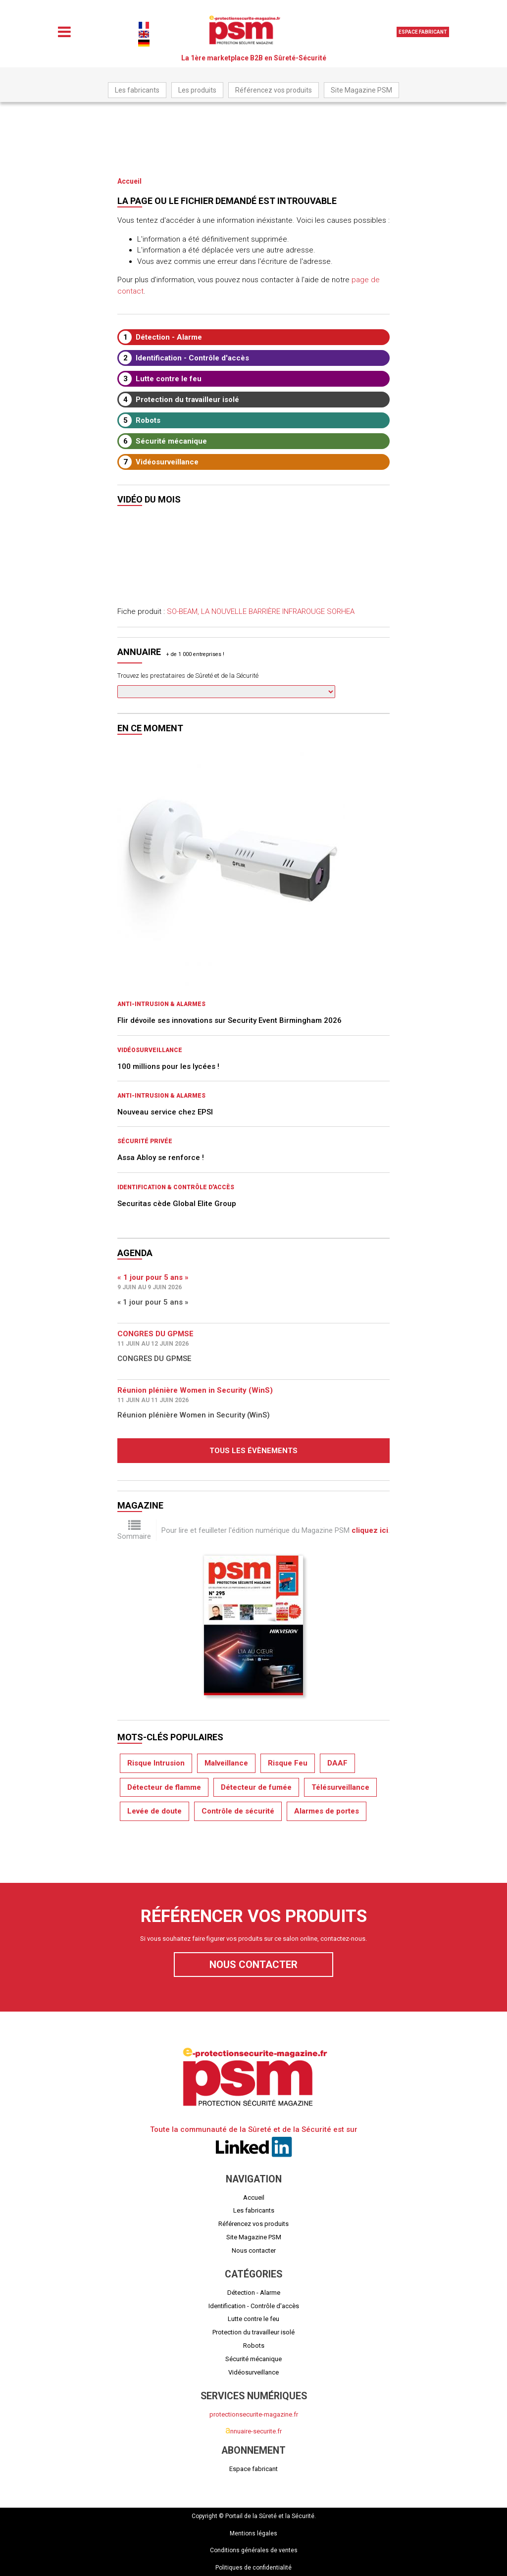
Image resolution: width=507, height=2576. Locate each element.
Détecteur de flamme (164, 1787)
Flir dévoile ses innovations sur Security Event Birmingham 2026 (229, 1020)
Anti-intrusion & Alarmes (161, 1004)
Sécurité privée (144, 1141)
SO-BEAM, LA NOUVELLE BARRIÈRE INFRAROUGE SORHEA (261, 611)
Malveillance (226, 1763)
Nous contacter (253, 1964)
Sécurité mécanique (163, 441)
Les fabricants (137, 90)
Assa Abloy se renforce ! (160, 1157)
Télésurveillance (340, 1787)
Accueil (129, 181)
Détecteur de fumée (256, 1787)
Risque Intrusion (156, 1763)
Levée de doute (154, 1811)
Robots (139, 420)
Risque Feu (287, 1763)
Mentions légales (253, 2533)
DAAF (337, 1763)
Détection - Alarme (160, 337)
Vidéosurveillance (159, 461)
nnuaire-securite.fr (253, 2431)
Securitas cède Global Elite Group (176, 1203)
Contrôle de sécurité (238, 1811)
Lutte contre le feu (160, 378)
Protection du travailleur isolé (179, 399)
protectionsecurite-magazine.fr (253, 2414)
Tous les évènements (253, 1450)
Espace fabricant (423, 32)
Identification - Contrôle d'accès (184, 358)
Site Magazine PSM (361, 90)
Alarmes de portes (326, 1811)
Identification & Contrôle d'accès (175, 1187)
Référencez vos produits (273, 90)
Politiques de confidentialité (253, 2567)
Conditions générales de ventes (254, 2550)
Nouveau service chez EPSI (165, 1112)
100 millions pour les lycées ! (168, 1066)
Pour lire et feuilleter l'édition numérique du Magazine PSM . (275, 1530)
